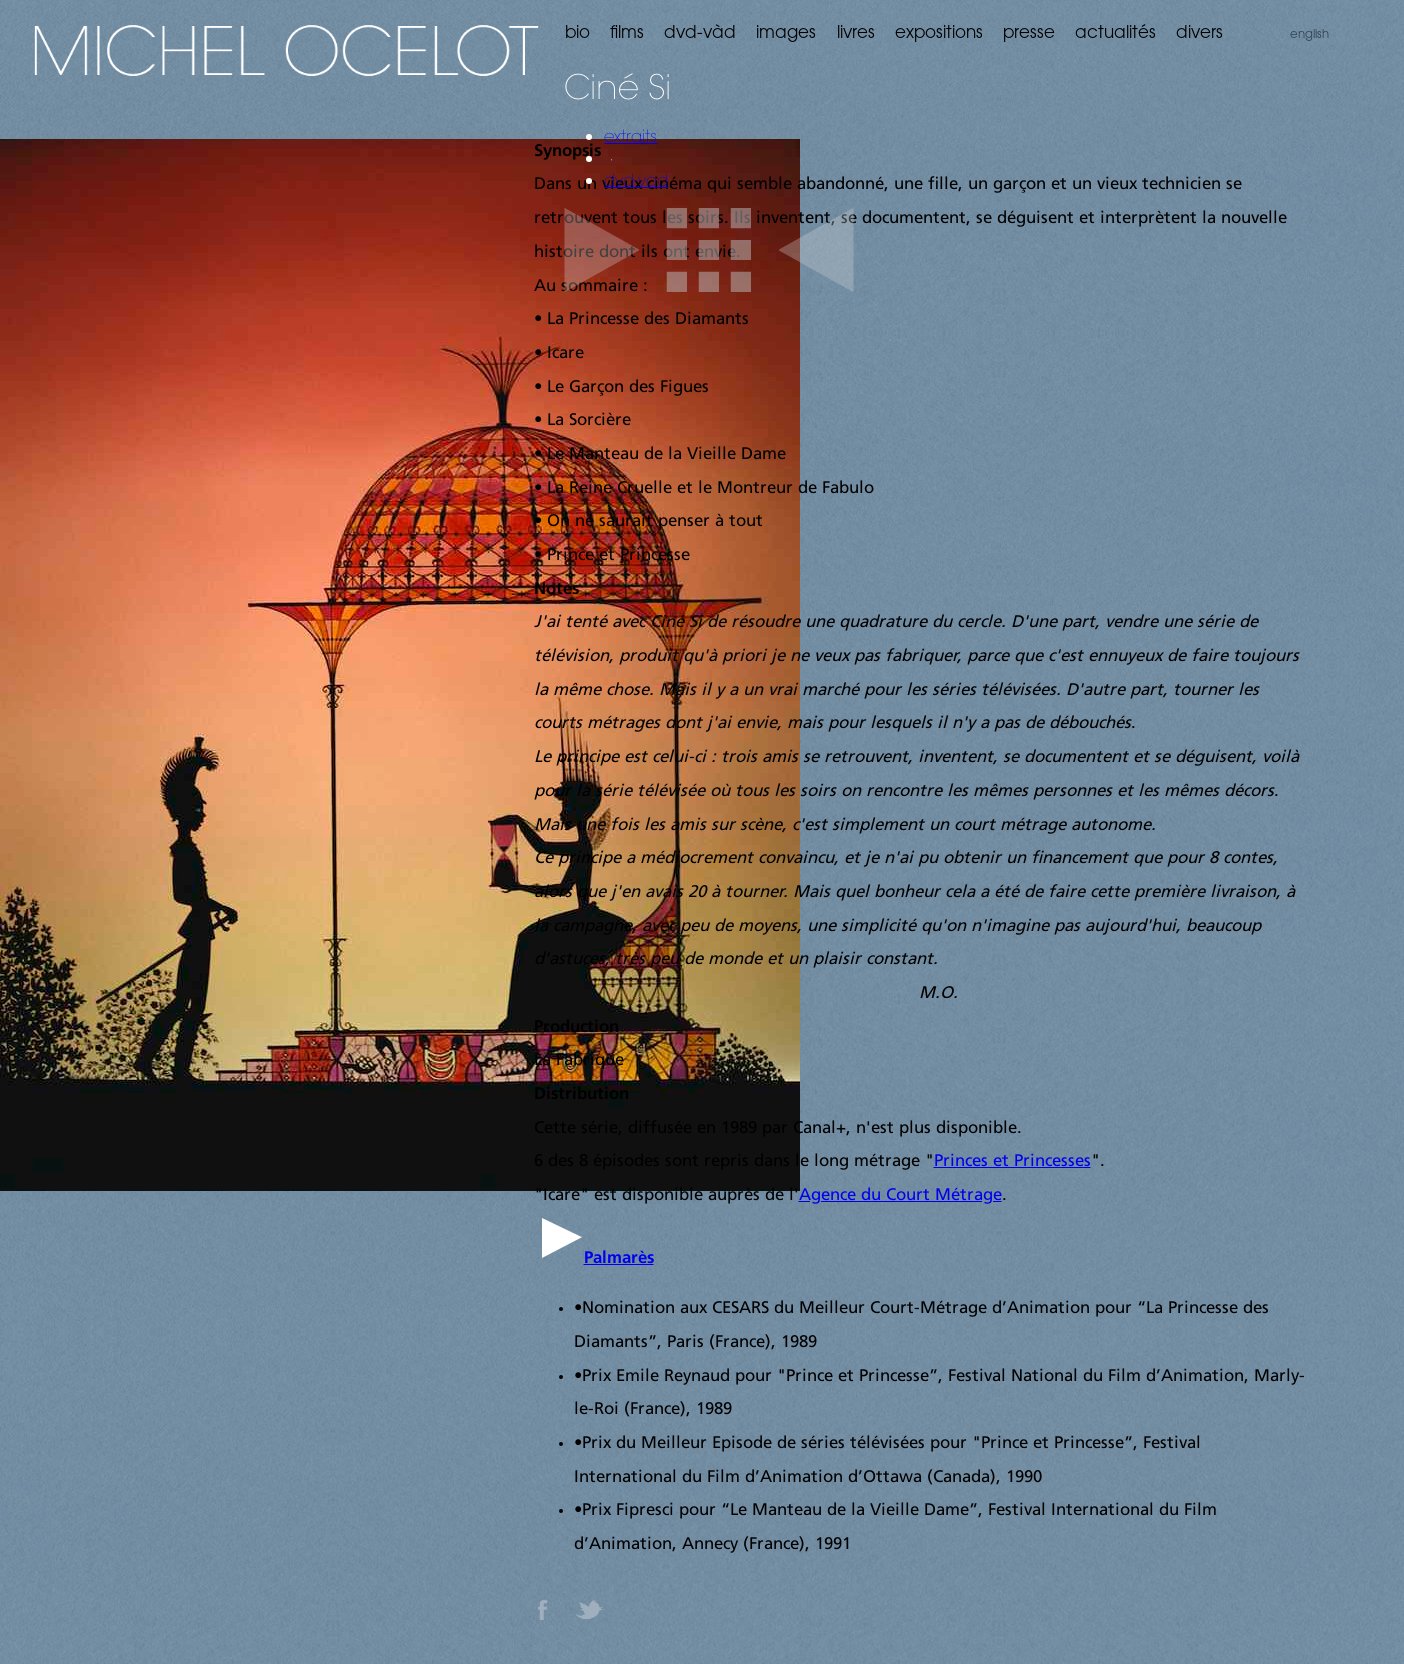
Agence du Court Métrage (900, 1195)
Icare (561, 1195)
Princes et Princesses (1012, 1161)
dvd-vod (636, 180)
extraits (630, 136)
